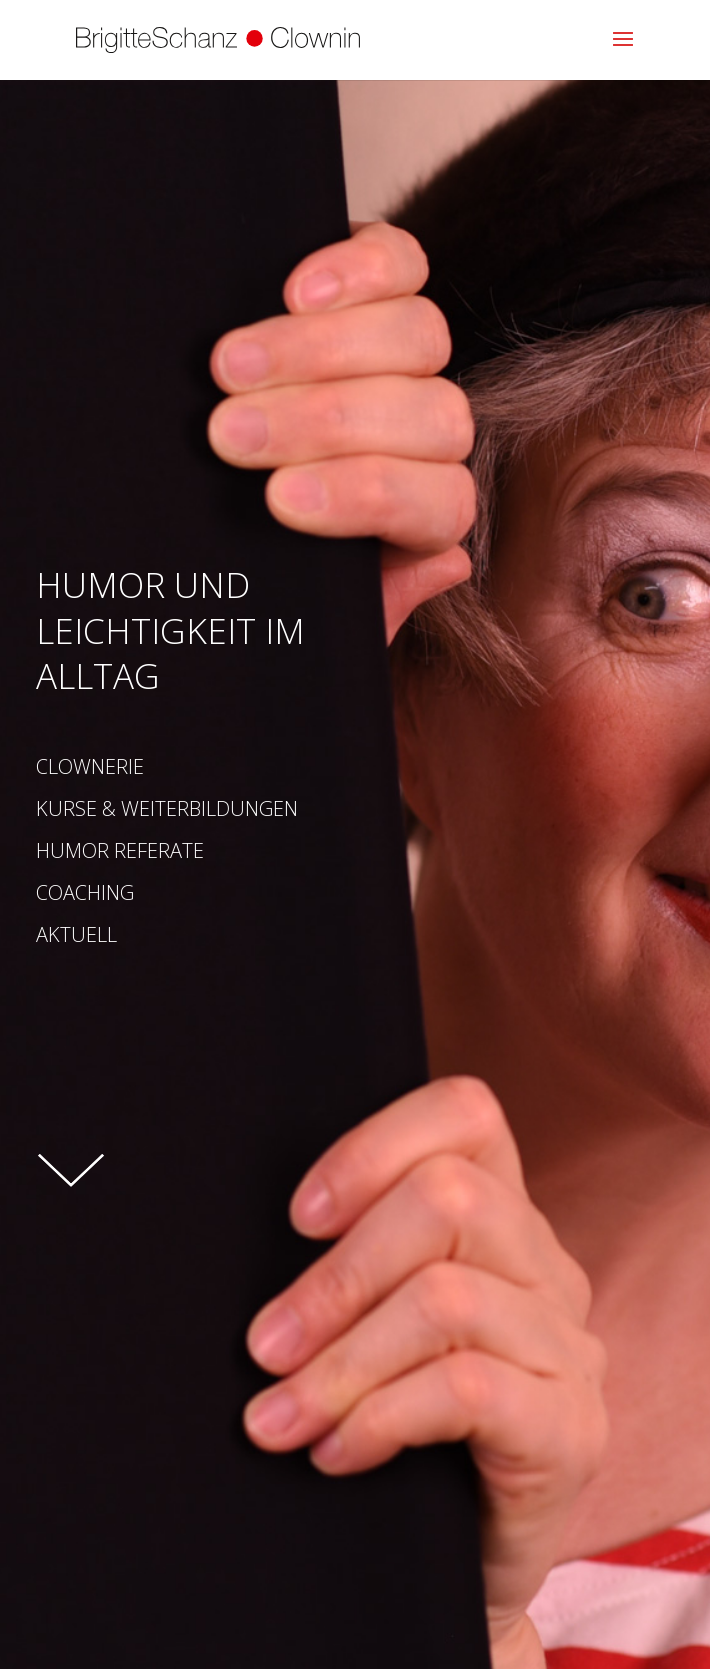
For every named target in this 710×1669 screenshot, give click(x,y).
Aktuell (131, 933)
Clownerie (90, 765)
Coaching (85, 891)
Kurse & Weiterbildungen (167, 807)
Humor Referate (120, 849)
